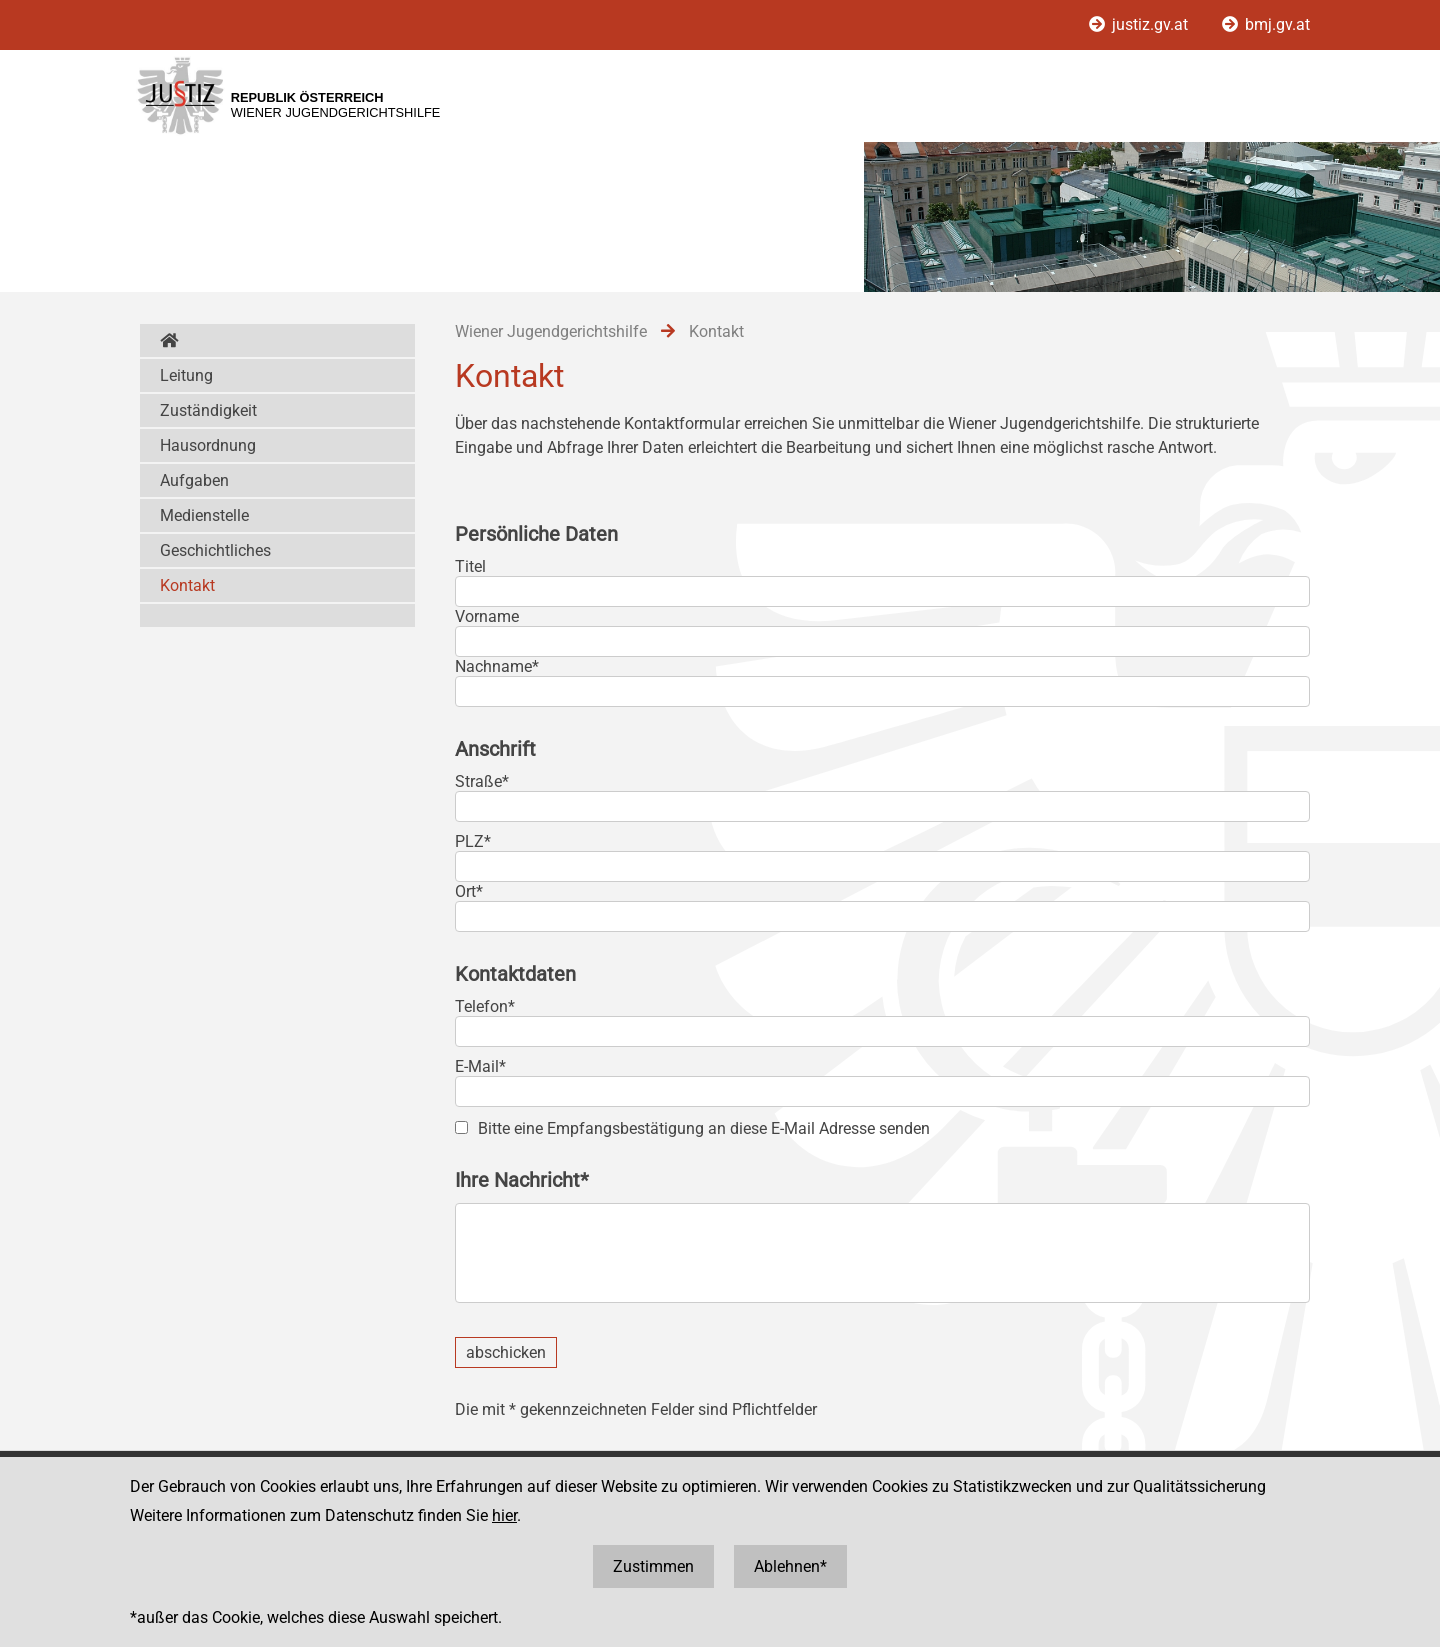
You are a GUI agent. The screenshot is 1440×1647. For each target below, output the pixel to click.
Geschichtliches (215, 550)
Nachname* (497, 666)
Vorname (487, 616)
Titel (470, 566)
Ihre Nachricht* (522, 1180)
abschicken (506, 1352)
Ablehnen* (790, 1566)
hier (504, 1515)
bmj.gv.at (1266, 24)
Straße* (482, 781)
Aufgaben (194, 480)
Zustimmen (653, 1566)
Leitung (186, 375)
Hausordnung (208, 445)
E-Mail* (480, 1066)
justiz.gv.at (1140, 24)
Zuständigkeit (208, 410)
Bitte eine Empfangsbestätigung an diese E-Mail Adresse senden (704, 1128)
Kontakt (187, 585)
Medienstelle (204, 515)
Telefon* (485, 1006)
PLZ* (473, 841)
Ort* (469, 891)
